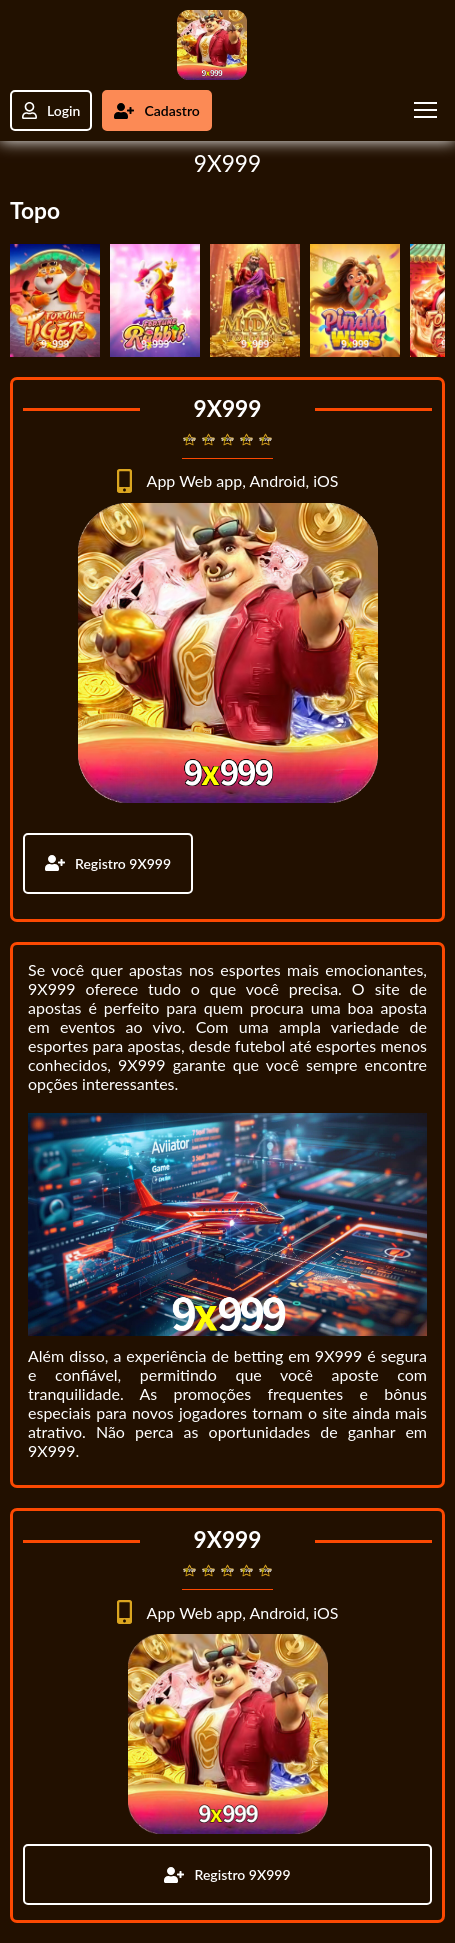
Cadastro (156, 110)
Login (51, 110)
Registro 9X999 (108, 863)
